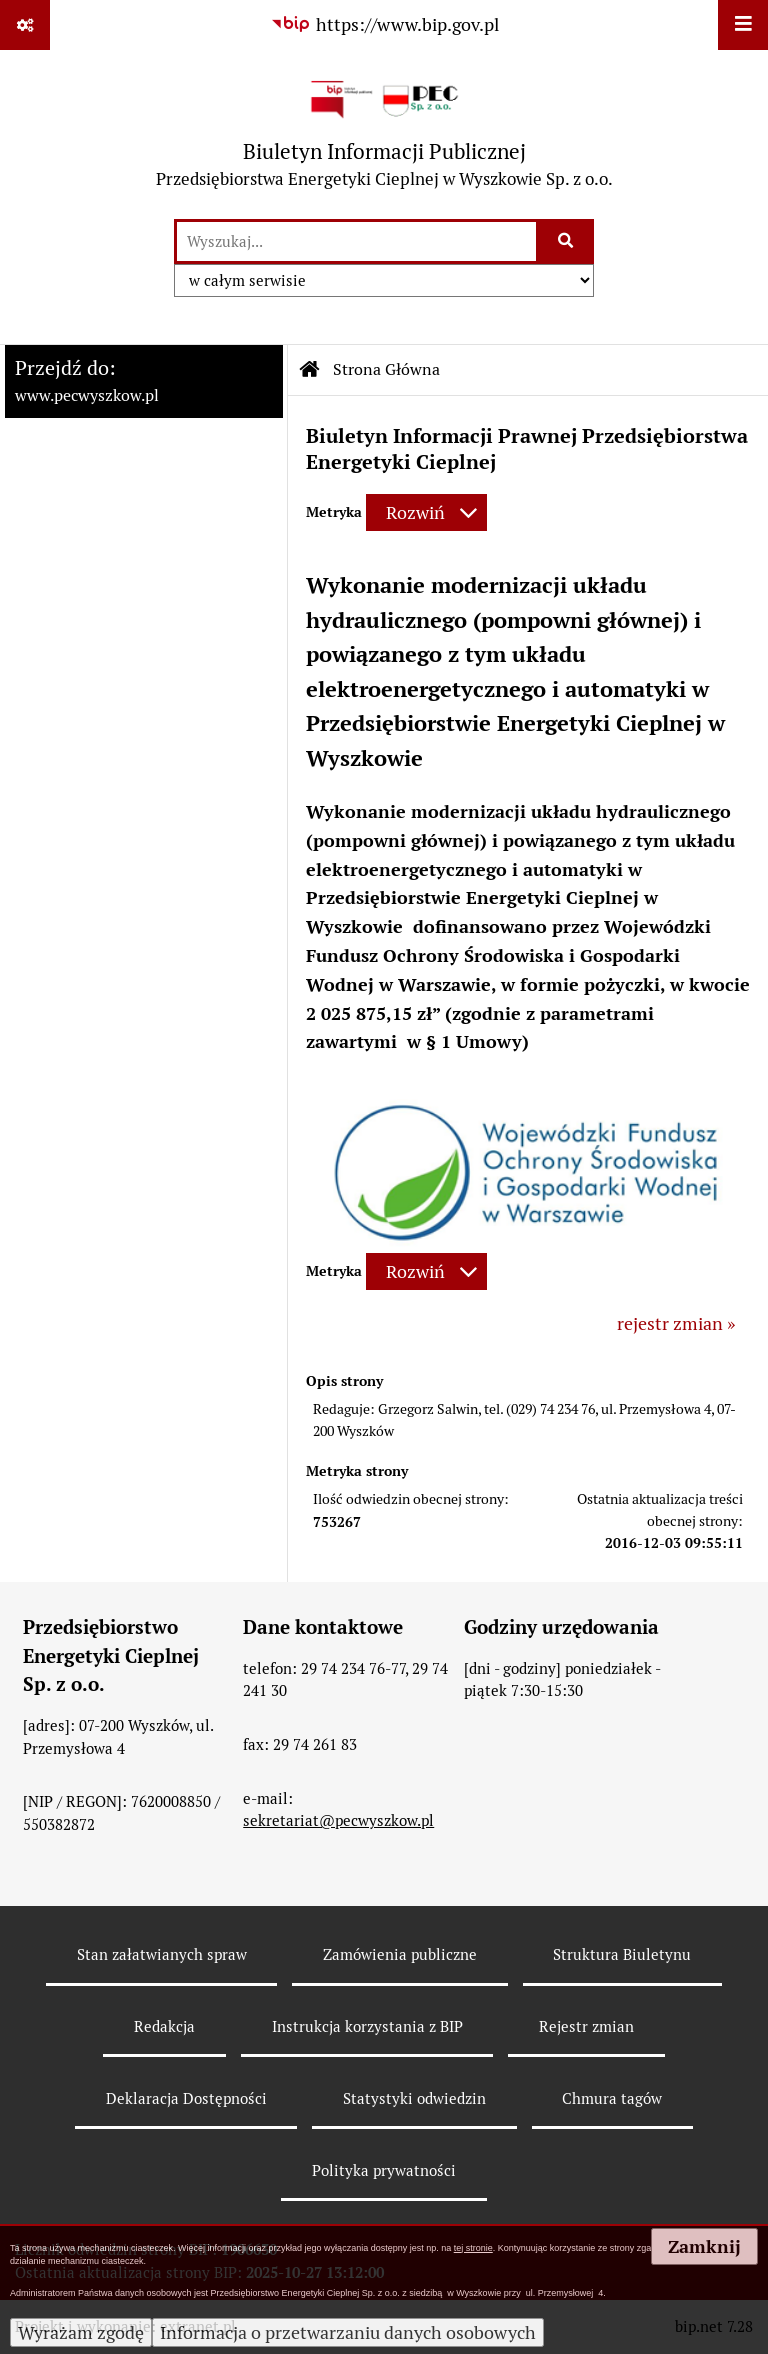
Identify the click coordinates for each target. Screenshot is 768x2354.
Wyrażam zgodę (81, 2332)
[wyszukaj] (356, 241)
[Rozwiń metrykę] (426, 512)
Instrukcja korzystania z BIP (367, 2026)
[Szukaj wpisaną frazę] (566, 241)
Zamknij (704, 2246)
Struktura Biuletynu (622, 1954)
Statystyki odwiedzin (414, 2098)
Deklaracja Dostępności (186, 2098)
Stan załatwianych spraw (162, 1954)
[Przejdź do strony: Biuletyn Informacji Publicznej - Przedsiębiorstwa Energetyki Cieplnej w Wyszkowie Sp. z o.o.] (384, 133)
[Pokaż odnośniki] (25, 25)
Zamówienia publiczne (400, 1954)
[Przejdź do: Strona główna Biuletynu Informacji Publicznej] (310, 370)
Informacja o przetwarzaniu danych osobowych (348, 2332)
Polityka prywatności (384, 2170)
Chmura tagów (612, 2098)
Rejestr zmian (586, 2026)
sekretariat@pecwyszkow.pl (338, 1820)
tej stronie (473, 2248)
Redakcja (164, 2026)
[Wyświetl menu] (743, 25)
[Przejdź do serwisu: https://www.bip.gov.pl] (384, 24)
